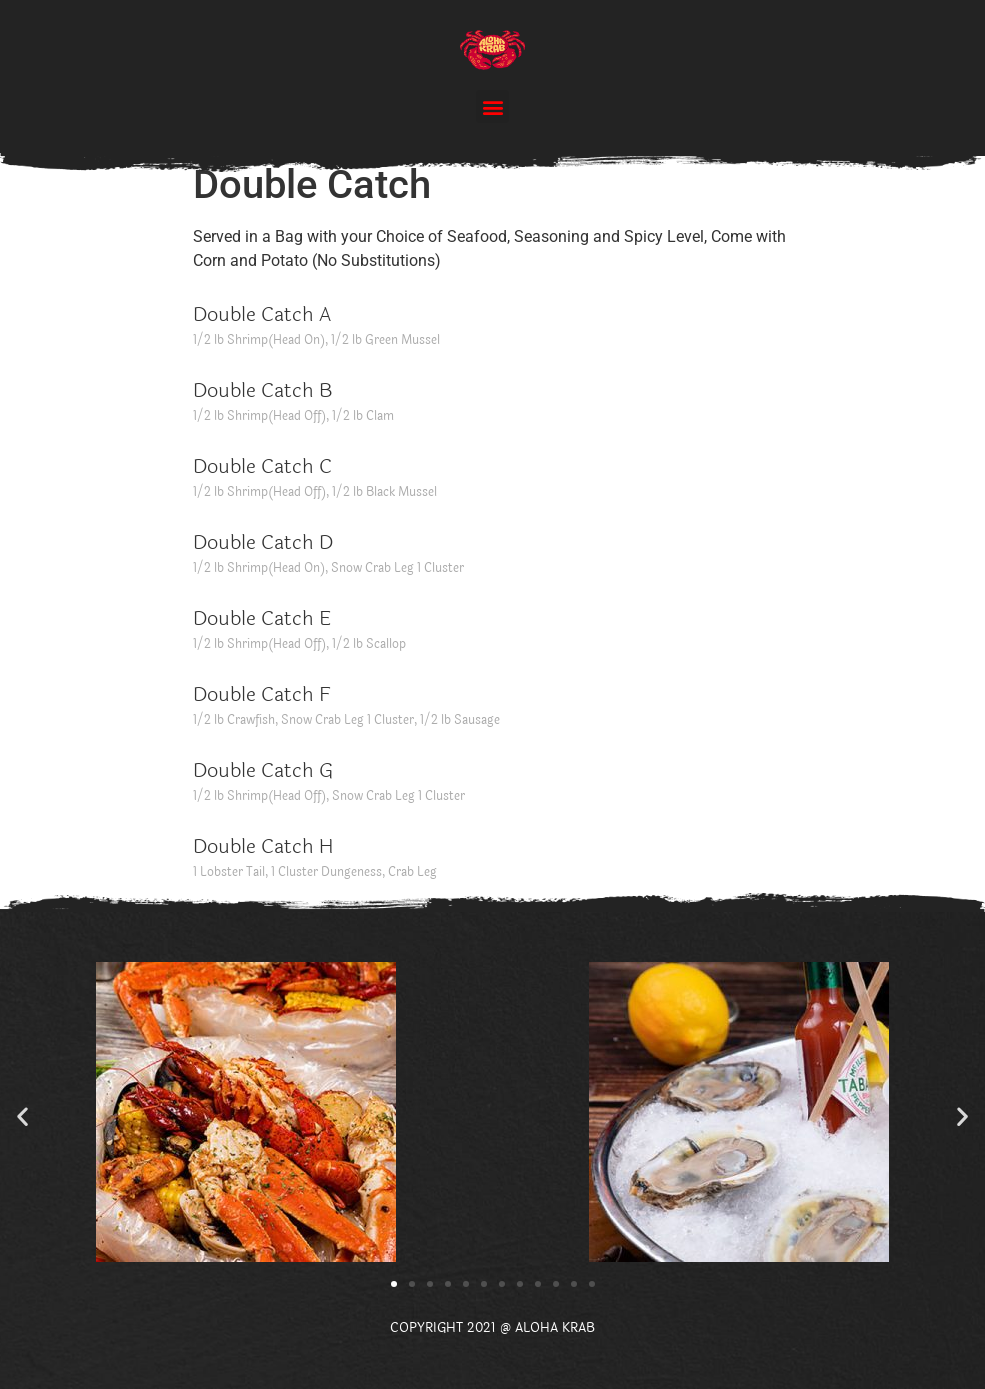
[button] (492, 106)
